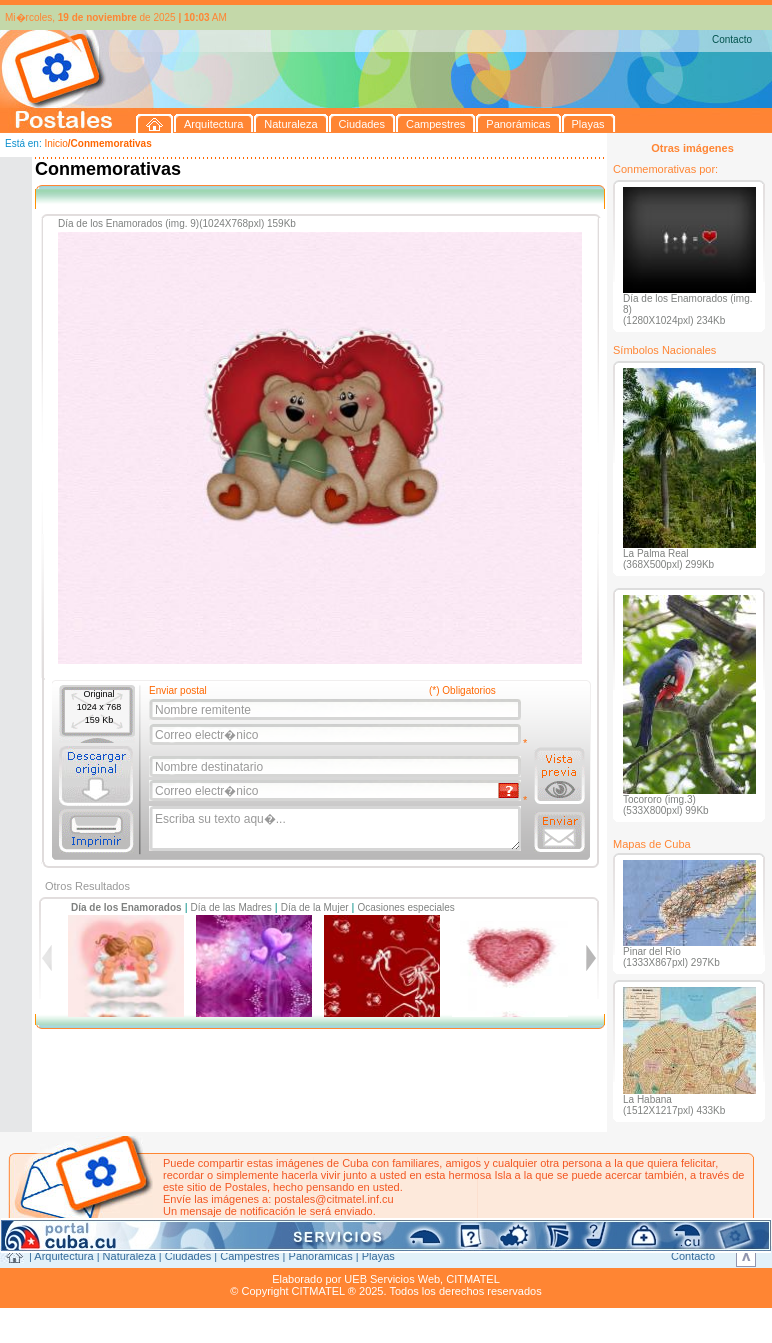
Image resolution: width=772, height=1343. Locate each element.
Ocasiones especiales (406, 907)
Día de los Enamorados (126, 907)
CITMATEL (473, 1279)
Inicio (55, 143)
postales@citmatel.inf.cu (333, 1199)
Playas (378, 1256)
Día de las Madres (231, 907)
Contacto (732, 39)
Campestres (249, 1256)
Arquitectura (63, 1256)
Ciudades (188, 1256)
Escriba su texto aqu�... (336, 829)
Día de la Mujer (315, 907)
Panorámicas (321, 1256)
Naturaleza (129, 1256)
